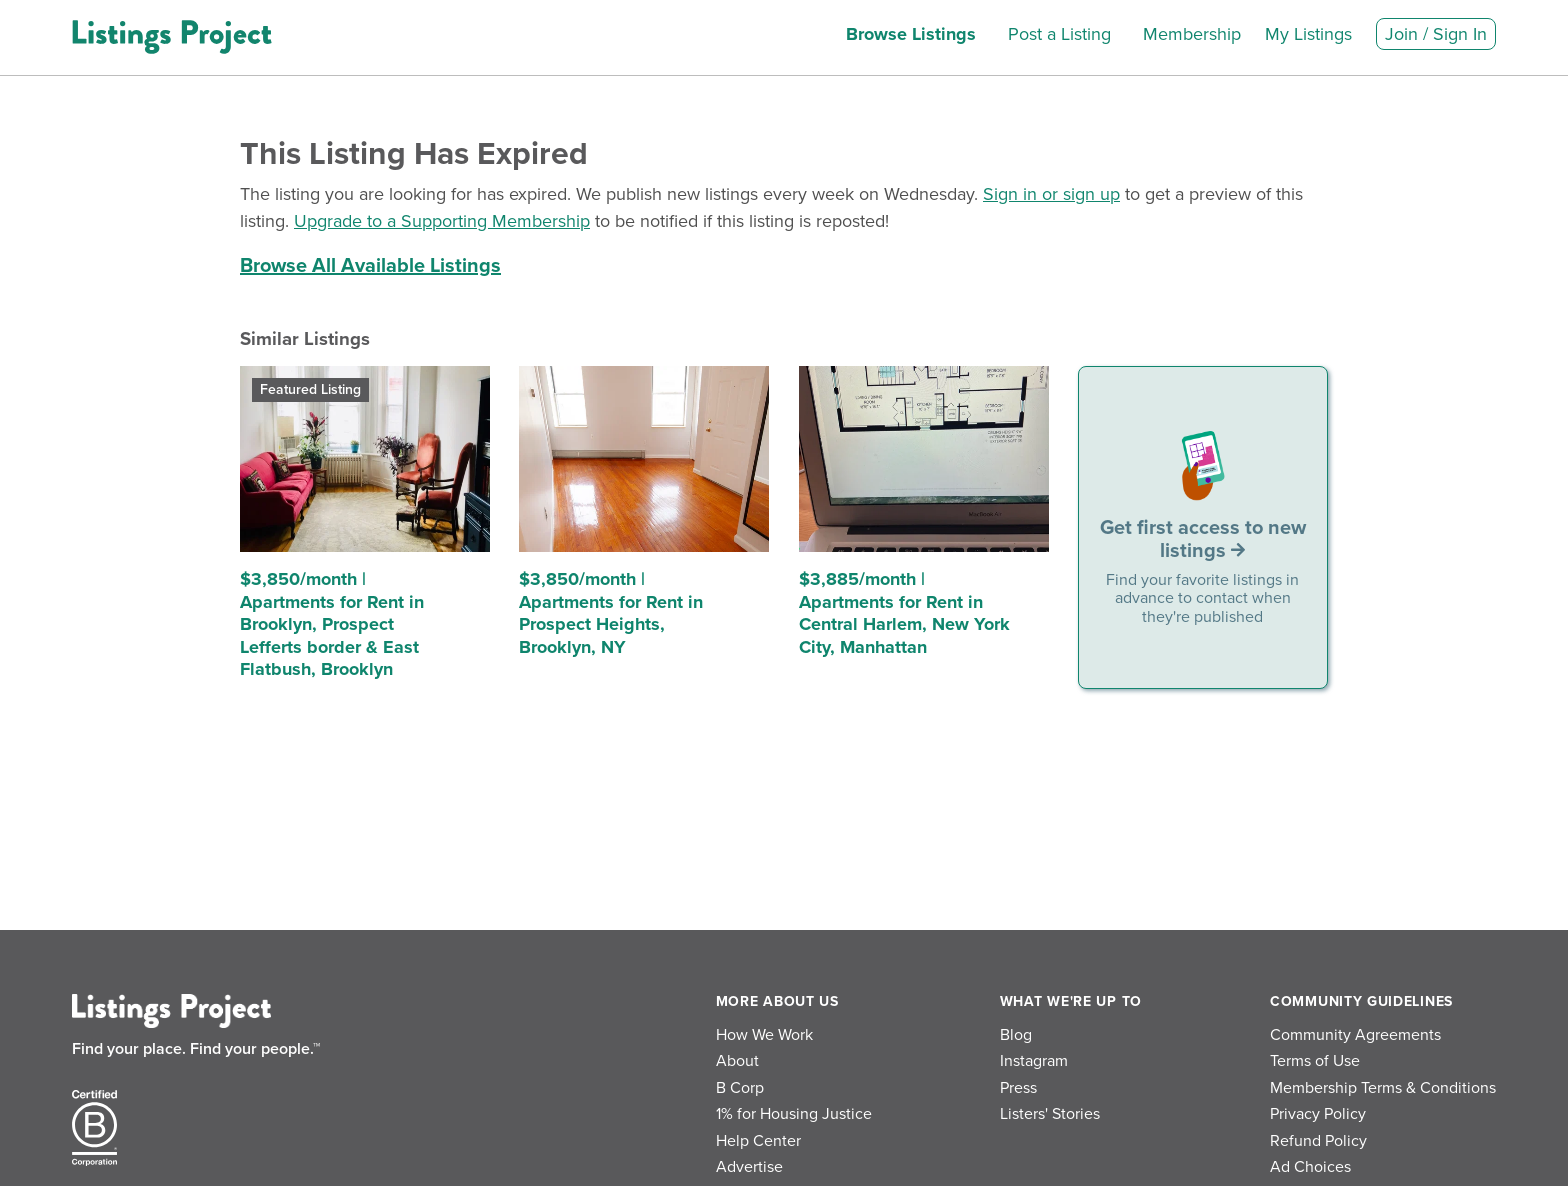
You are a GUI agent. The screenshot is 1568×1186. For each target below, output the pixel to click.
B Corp (740, 1088)
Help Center (758, 1141)
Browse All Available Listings (370, 266)
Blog (1016, 1035)
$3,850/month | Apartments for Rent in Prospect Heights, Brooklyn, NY (611, 613)
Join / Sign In (1436, 34)
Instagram (1034, 1061)
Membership (1192, 34)
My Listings (1308, 34)
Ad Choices (1310, 1167)
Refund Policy (1318, 1141)
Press (1018, 1088)
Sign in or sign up (1051, 194)
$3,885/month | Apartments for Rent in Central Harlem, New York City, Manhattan (904, 613)
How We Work (764, 1035)
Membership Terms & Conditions (1383, 1088)
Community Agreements (1355, 1035)
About (737, 1061)
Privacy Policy (1318, 1114)
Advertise (749, 1167)
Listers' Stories (1050, 1114)
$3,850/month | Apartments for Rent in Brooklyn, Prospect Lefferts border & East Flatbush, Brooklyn (332, 624)
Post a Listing (1059, 34)
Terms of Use (1315, 1061)
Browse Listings (911, 34)
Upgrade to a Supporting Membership (442, 221)
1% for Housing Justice (794, 1114)
